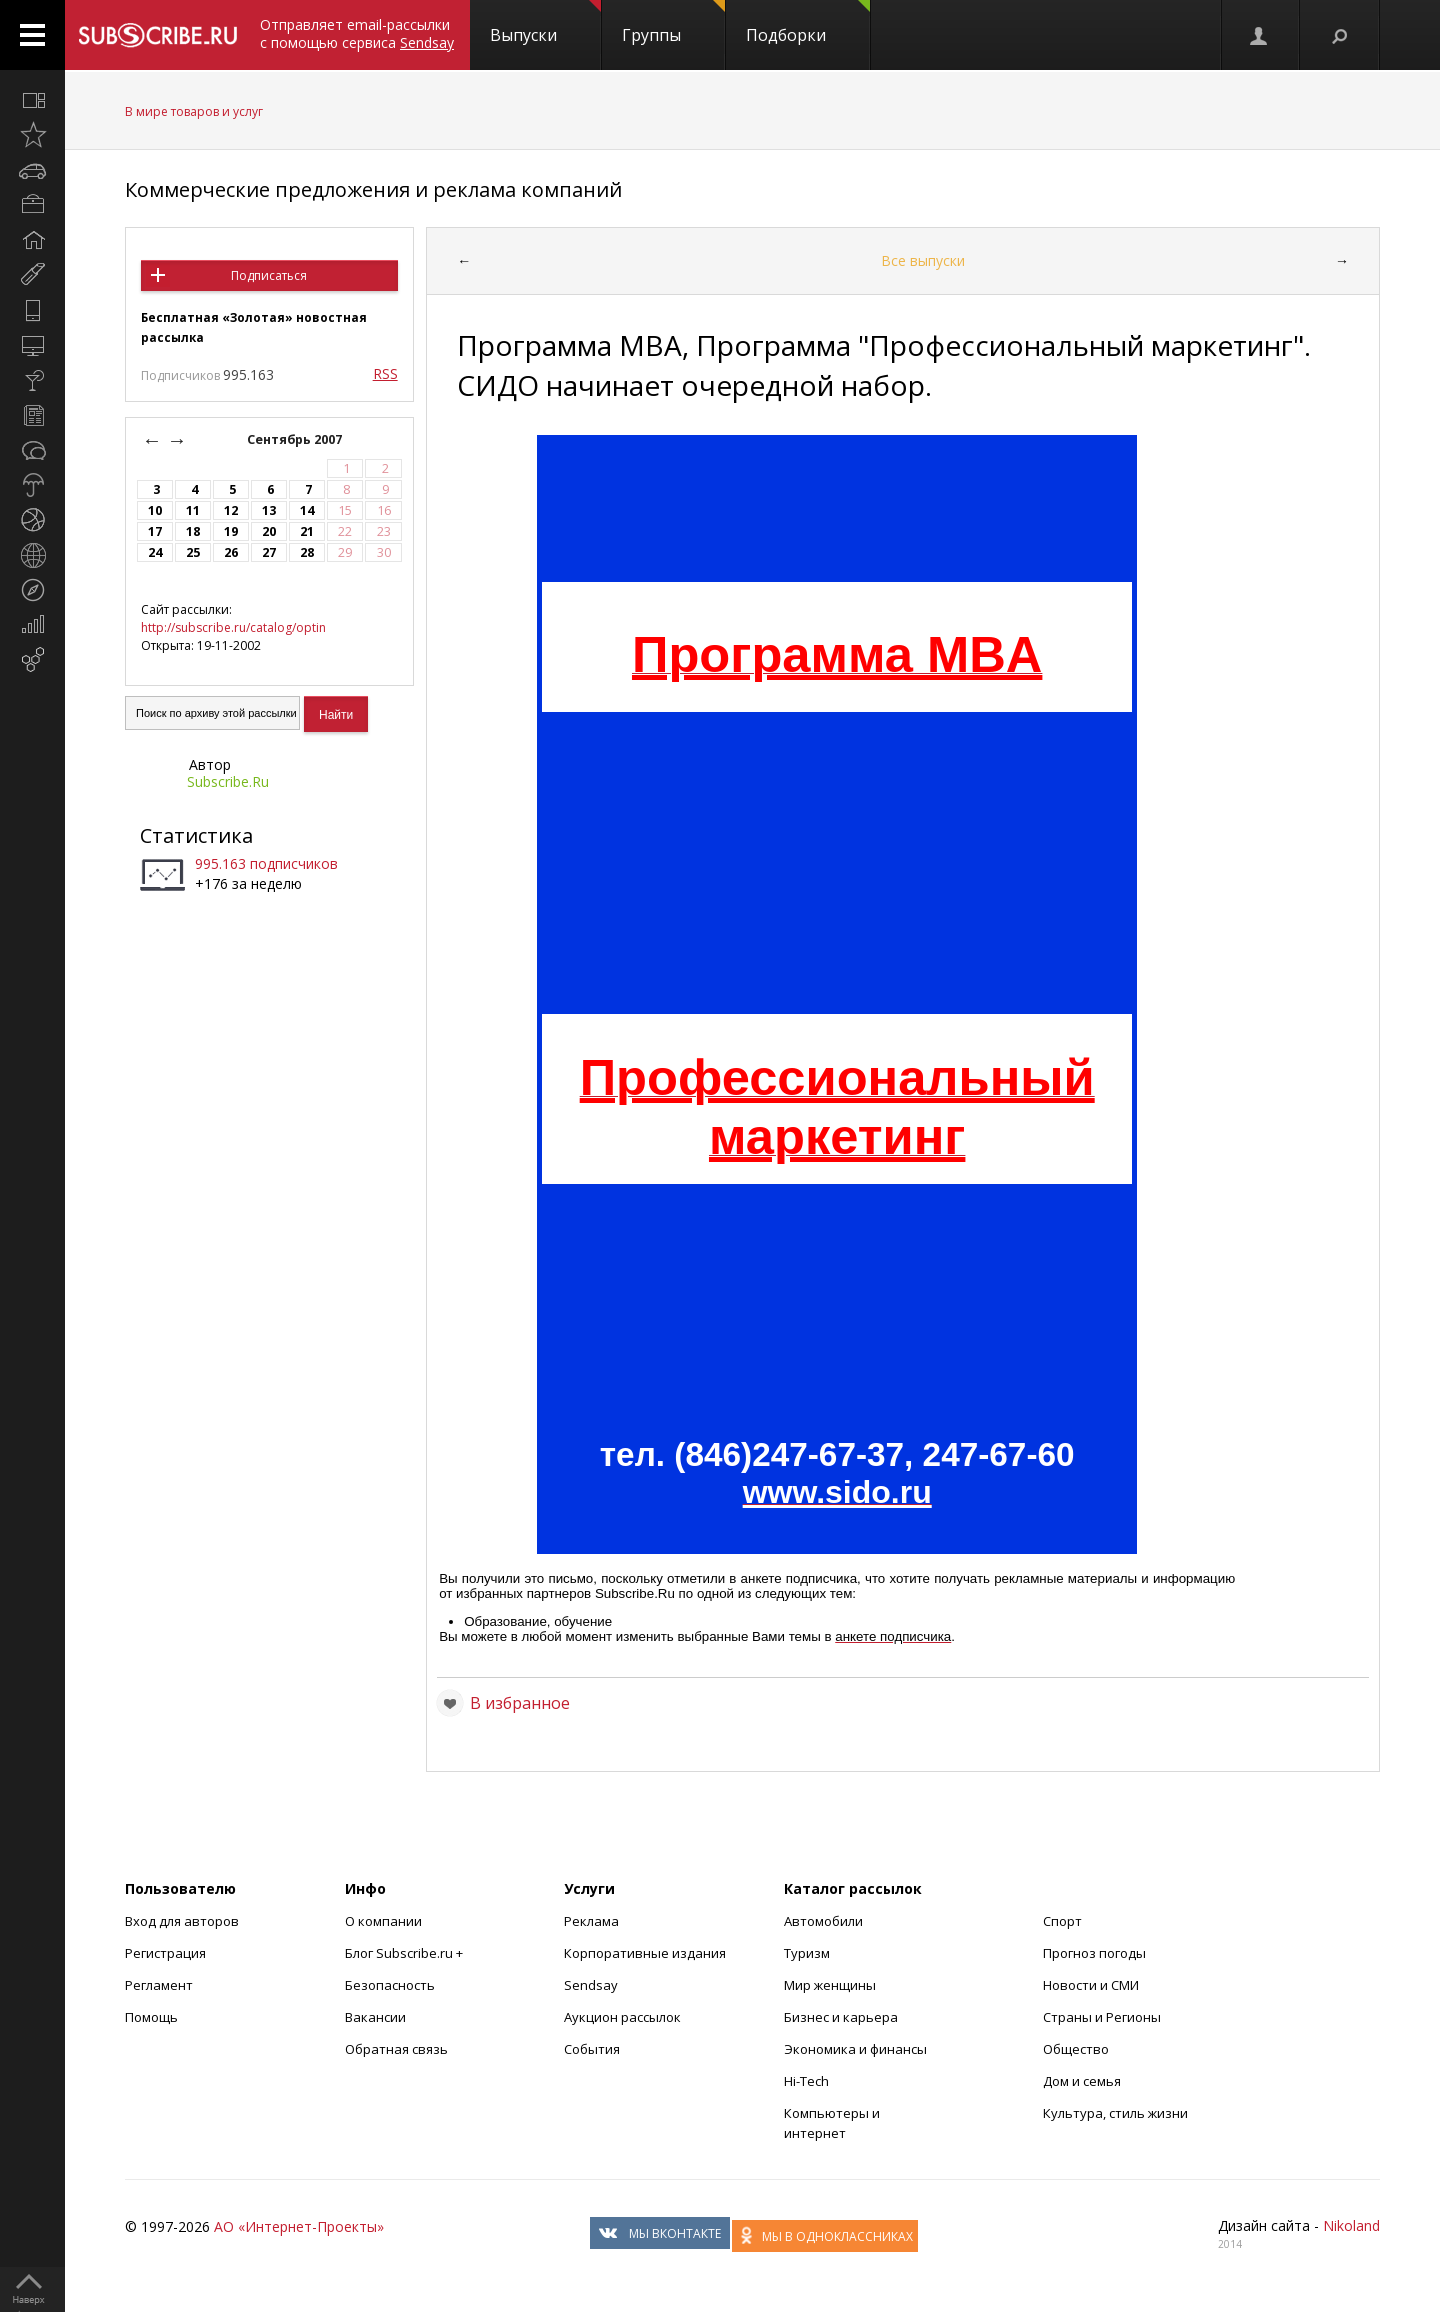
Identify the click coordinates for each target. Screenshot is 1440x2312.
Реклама (591, 1921)
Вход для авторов (182, 1921)
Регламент (159, 1985)
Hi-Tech (806, 2081)
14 (307, 510)
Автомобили (823, 1921)
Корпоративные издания (645, 1953)
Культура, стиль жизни (1115, 2113)
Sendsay (591, 1985)
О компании (383, 1921)
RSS (385, 373)
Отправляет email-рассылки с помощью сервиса (357, 33)
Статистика (196, 835)
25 (193, 552)
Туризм (807, 1953)
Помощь (151, 2017)
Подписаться (269, 275)
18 (193, 531)
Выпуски (545, 23)
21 (307, 531)
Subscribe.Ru (228, 781)
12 (231, 510)
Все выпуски (923, 260)
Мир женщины (830, 1985)
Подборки (808, 23)
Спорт (1062, 1921)
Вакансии (375, 2017)
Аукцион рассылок (622, 2017)
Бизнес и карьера (841, 2017)
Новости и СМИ (1091, 1985)
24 (155, 552)
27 (269, 552)
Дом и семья (1082, 2081)
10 (155, 510)
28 (307, 552)
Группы (673, 23)
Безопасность (390, 1985)
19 (231, 531)
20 (269, 531)
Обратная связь (396, 2049)
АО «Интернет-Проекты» (299, 2226)
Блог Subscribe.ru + (405, 1953)
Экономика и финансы (855, 2049)
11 (193, 510)
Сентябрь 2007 (296, 439)
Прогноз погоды (1094, 1953)
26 (231, 552)
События (592, 2049)
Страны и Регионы (1102, 2017)
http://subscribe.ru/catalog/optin (233, 627)
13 (269, 510)
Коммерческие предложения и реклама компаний (373, 189)
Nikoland (1351, 2225)
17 (155, 531)
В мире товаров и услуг (194, 111)
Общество (1076, 2049)
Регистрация (165, 1953)
